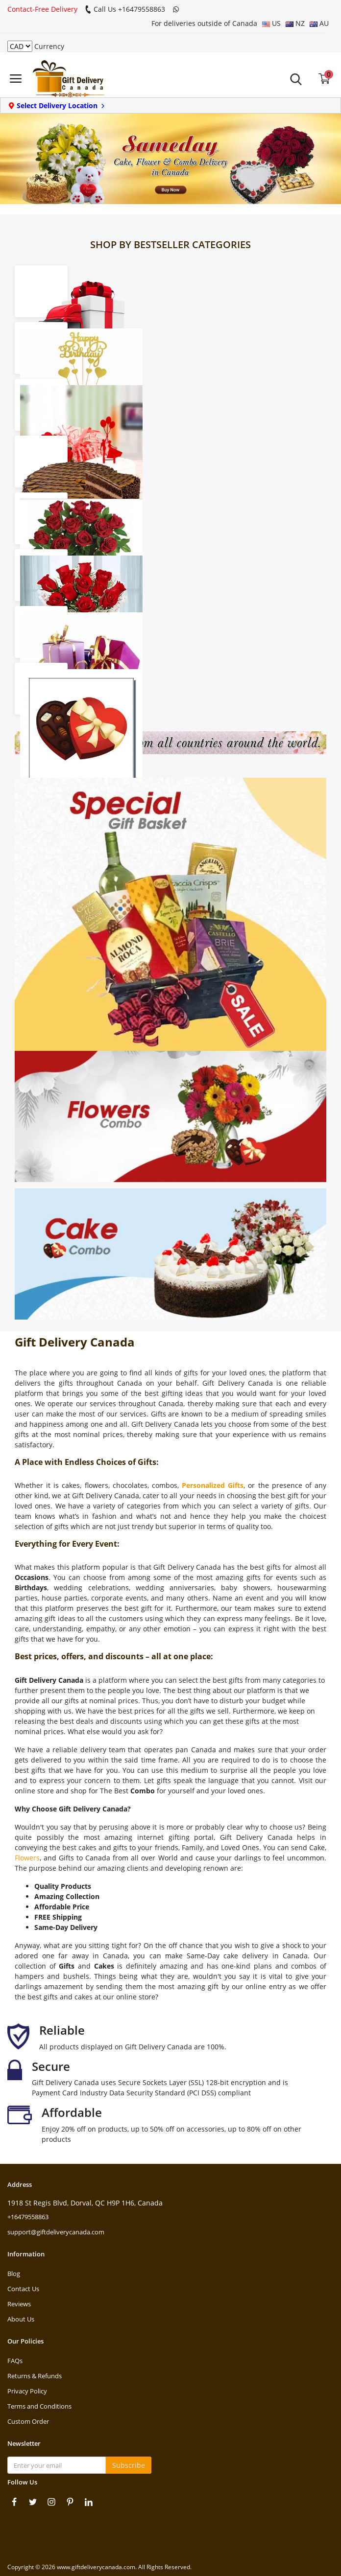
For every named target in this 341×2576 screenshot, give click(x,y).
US (271, 23)
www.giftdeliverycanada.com (96, 2567)
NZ (295, 23)
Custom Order (28, 2421)
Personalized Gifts (213, 1485)
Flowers (27, 1857)
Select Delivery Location (57, 105)
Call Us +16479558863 (125, 9)
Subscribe (128, 2465)
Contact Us (23, 2288)
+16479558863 (28, 2216)
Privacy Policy (27, 2391)
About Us (20, 2319)
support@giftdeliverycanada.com (55, 2232)
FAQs (15, 2360)
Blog (13, 2273)
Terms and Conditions (39, 2406)
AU (319, 23)
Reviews (19, 2303)
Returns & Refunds (34, 2375)
